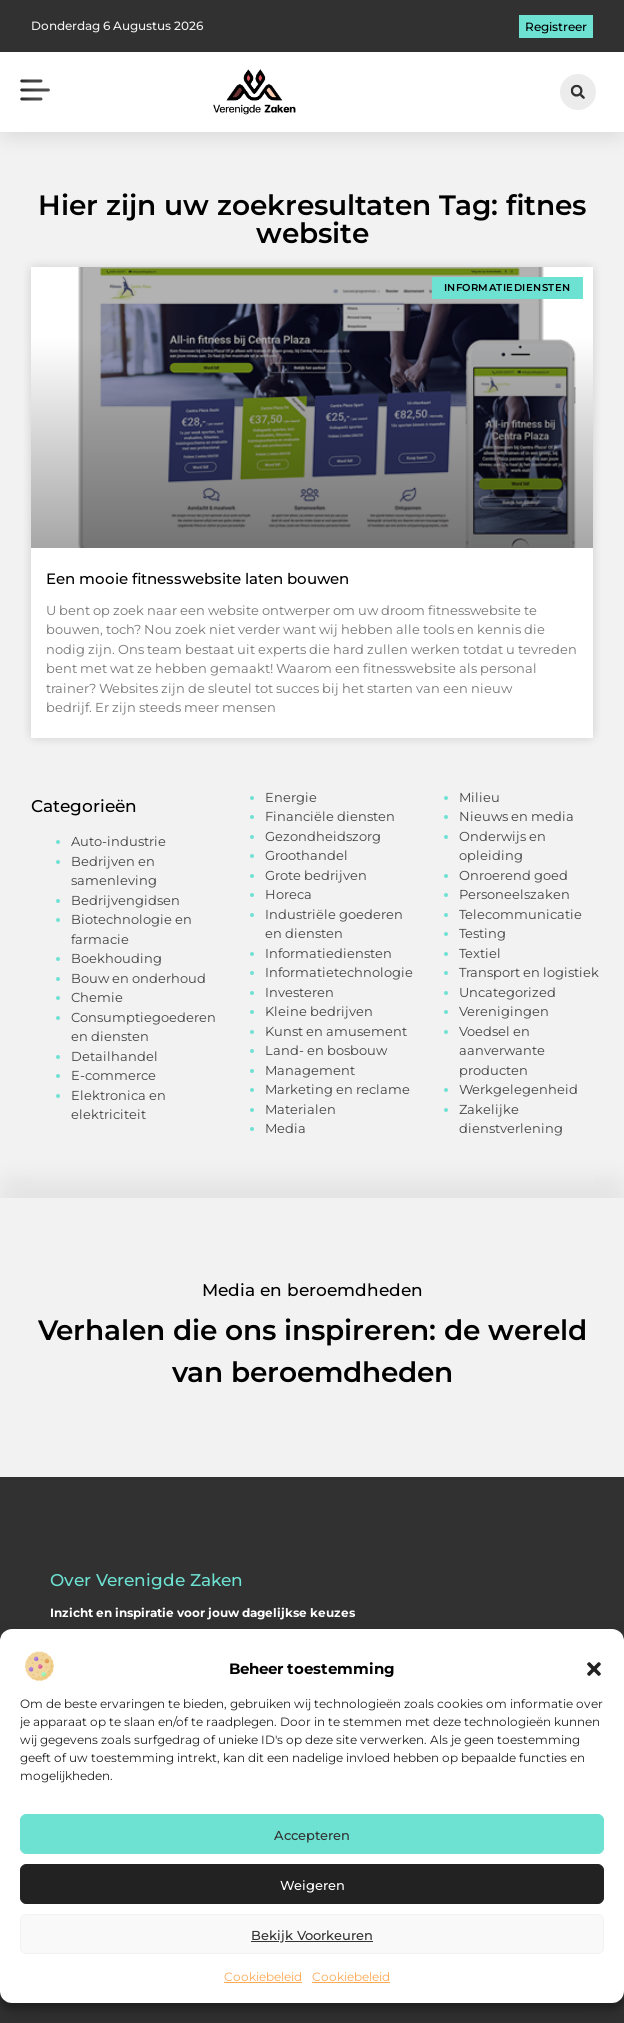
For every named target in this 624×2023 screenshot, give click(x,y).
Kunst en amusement (336, 1031)
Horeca (288, 894)
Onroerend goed (513, 875)
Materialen (300, 1109)
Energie (291, 797)
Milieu (479, 797)
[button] (594, 1669)
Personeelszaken (514, 894)
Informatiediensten (328, 953)
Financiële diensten (330, 816)
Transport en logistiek (529, 972)
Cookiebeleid (263, 1976)
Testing (482, 933)
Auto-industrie (118, 841)
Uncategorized (507, 992)
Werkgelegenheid (518, 1089)
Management (310, 1070)
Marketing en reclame (337, 1089)
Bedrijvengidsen (125, 900)
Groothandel (306, 855)
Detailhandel (114, 1056)
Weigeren (312, 1885)
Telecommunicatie (520, 914)
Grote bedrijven (316, 875)
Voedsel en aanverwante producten (502, 1050)
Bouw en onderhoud (138, 978)
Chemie (97, 997)
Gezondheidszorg (323, 836)
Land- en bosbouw (326, 1050)
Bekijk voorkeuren (312, 1935)
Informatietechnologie (339, 972)
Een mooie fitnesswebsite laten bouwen (197, 578)
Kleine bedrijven (319, 1011)
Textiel (480, 953)
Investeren (299, 992)
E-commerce (113, 1075)
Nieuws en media (516, 816)
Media (285, 1128)
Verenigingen (504, 1011)
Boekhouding (116, 958)
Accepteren (312, 1835)
